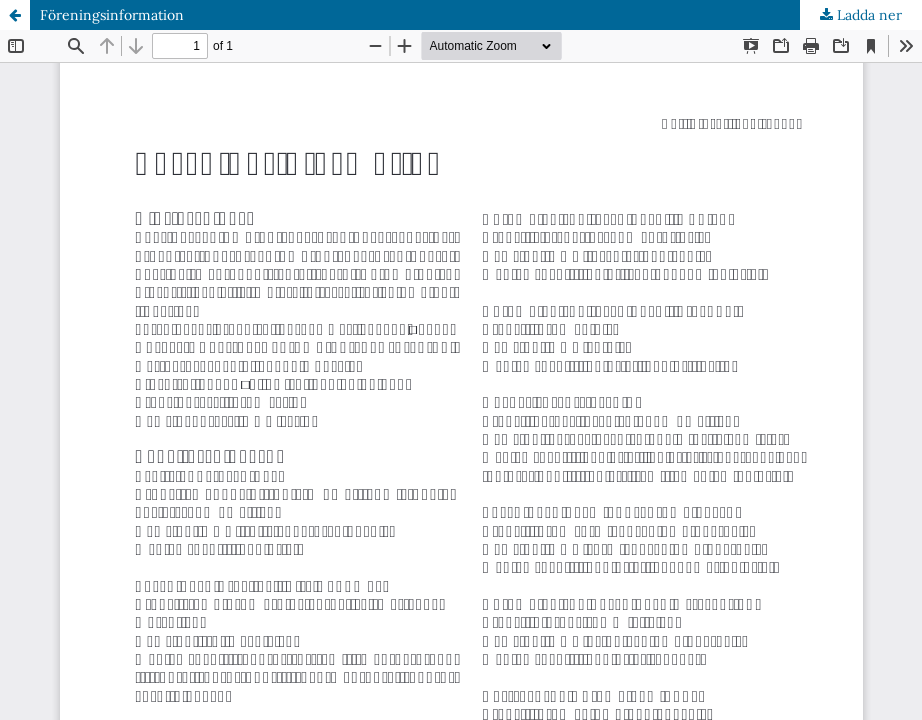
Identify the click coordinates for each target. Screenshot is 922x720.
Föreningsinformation (112, 15)
